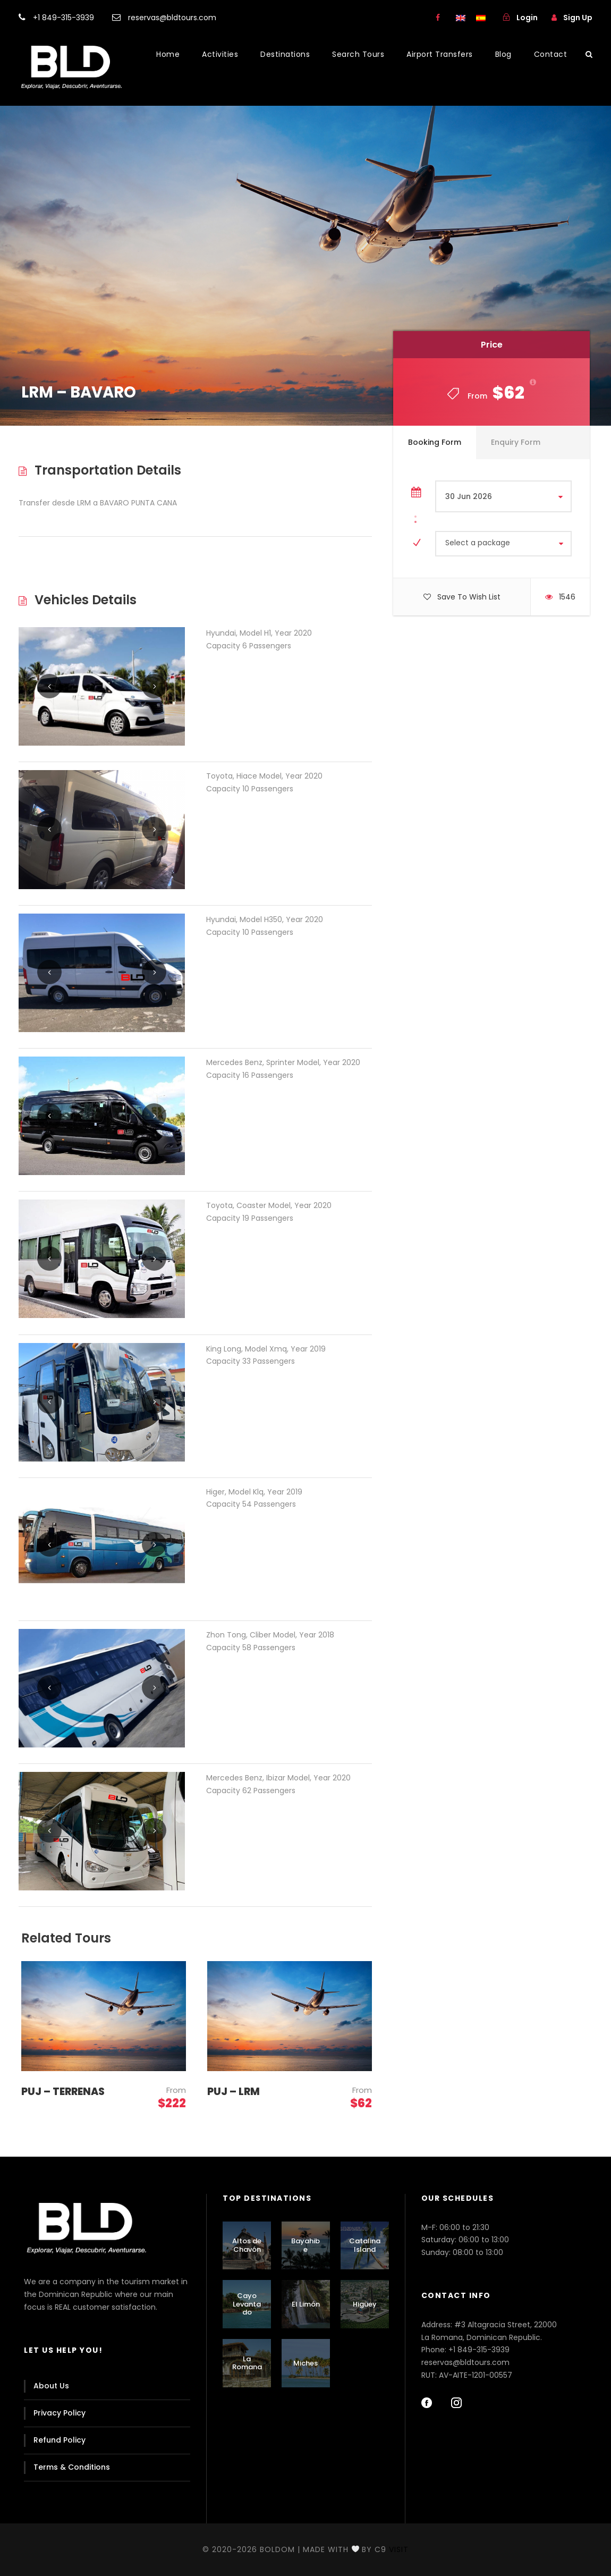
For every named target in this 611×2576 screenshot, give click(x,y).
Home (168, 54)
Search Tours (358, 54)
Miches (305, 2363)
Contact (550, 54)
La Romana (247, 2363)
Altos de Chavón (246, 2245)
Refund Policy (59, 2440)
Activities (220, 54)
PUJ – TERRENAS (63, 2091)
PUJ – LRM (233, 2091)
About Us (51, 2385)
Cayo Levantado (247, 2304)
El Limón (306, 2304)
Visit (399, 2549)
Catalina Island (364, 2245)
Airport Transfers (439, 54)
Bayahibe (305, 2245)
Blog (503, 54)
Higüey (365, 2304)
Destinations (285, 54)
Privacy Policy (59, 2413)
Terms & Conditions (71, 2467)
